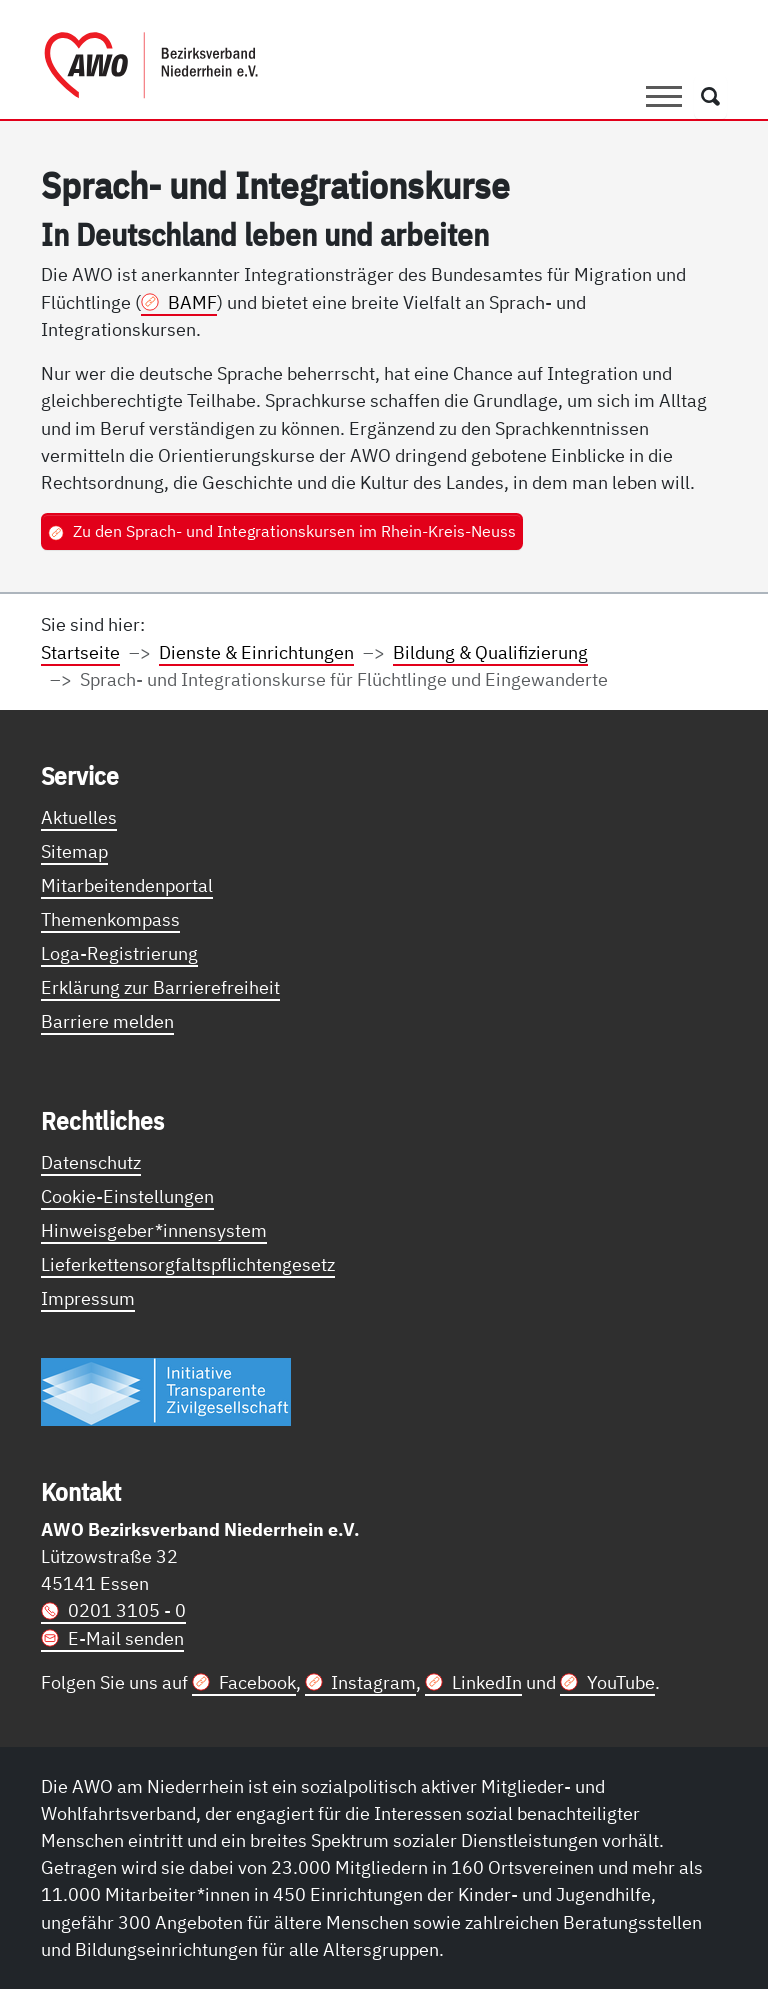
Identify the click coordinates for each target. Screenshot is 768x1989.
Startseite (80, 652)
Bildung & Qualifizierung (490, 652)
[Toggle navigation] (664, 97)
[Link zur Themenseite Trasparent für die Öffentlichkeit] (166, 1391)
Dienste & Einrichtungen (256, 652)
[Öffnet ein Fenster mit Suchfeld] (710, 97)
